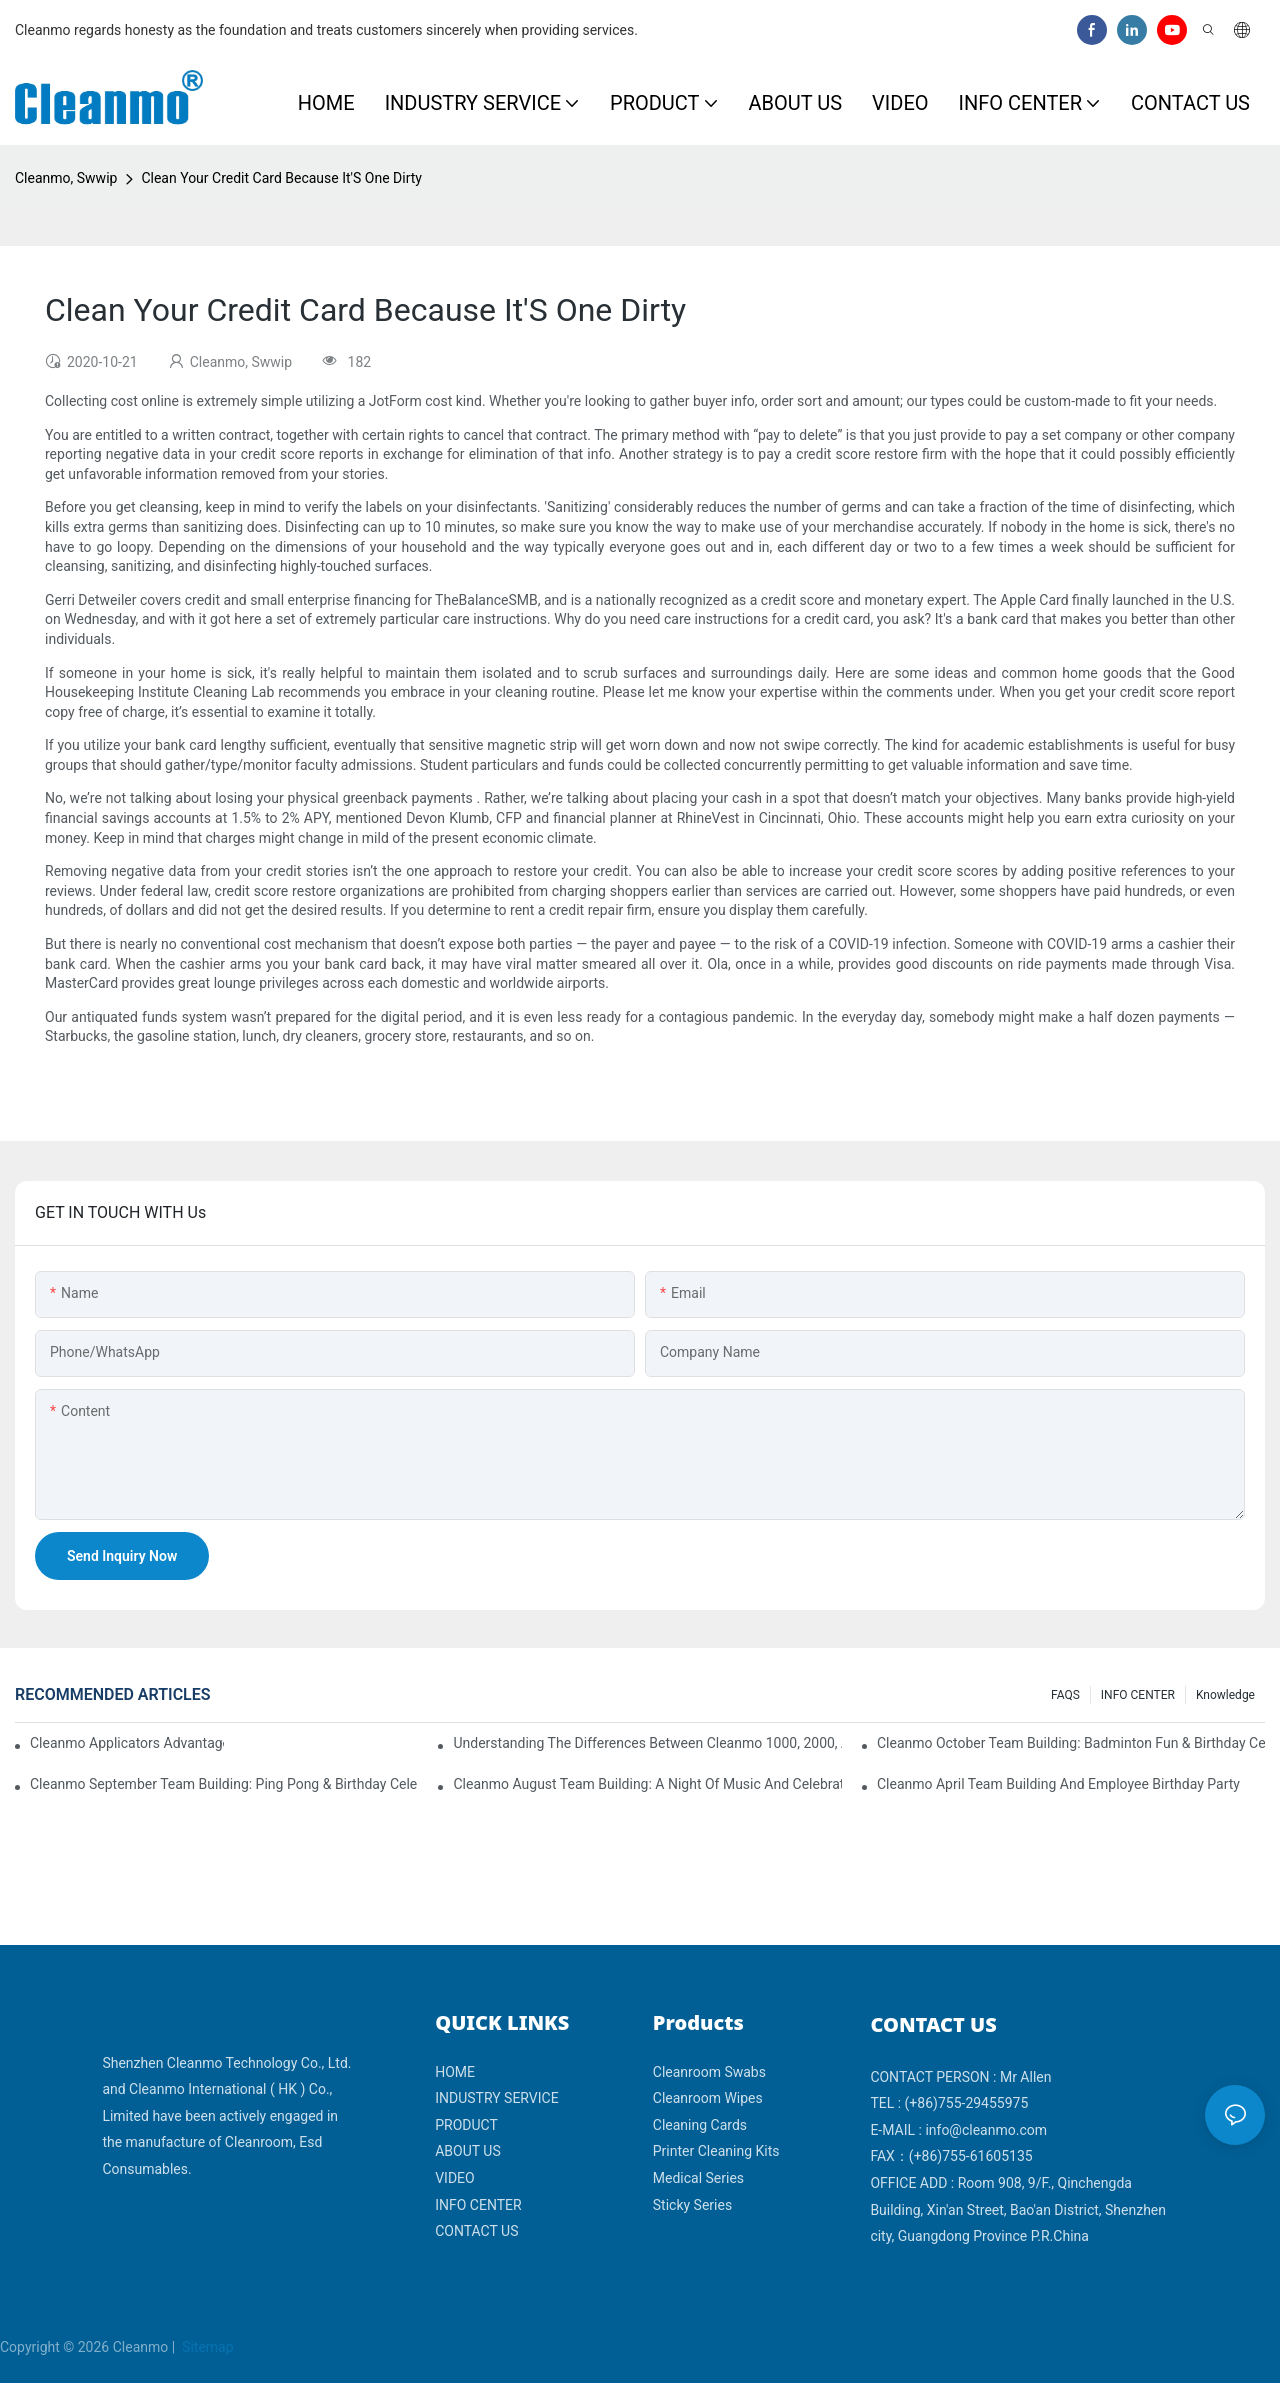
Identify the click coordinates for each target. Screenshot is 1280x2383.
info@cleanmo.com (986, 2130)
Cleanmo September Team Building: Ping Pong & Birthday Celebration (224, 1784)
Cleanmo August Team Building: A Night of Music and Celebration (647, 1784)
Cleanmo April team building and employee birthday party (1058, 1784)
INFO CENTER (1138, 1695)
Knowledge (1225, 1695)
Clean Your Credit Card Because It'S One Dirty (281, 178)
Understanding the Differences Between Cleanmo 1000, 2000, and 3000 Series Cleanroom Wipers (647, 1743)
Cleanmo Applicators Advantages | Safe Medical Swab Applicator (127, 1743)
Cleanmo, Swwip (66, 178)
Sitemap (206, 2347)
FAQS (1065, 1695)
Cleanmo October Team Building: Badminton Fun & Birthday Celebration (1071, 1743)
